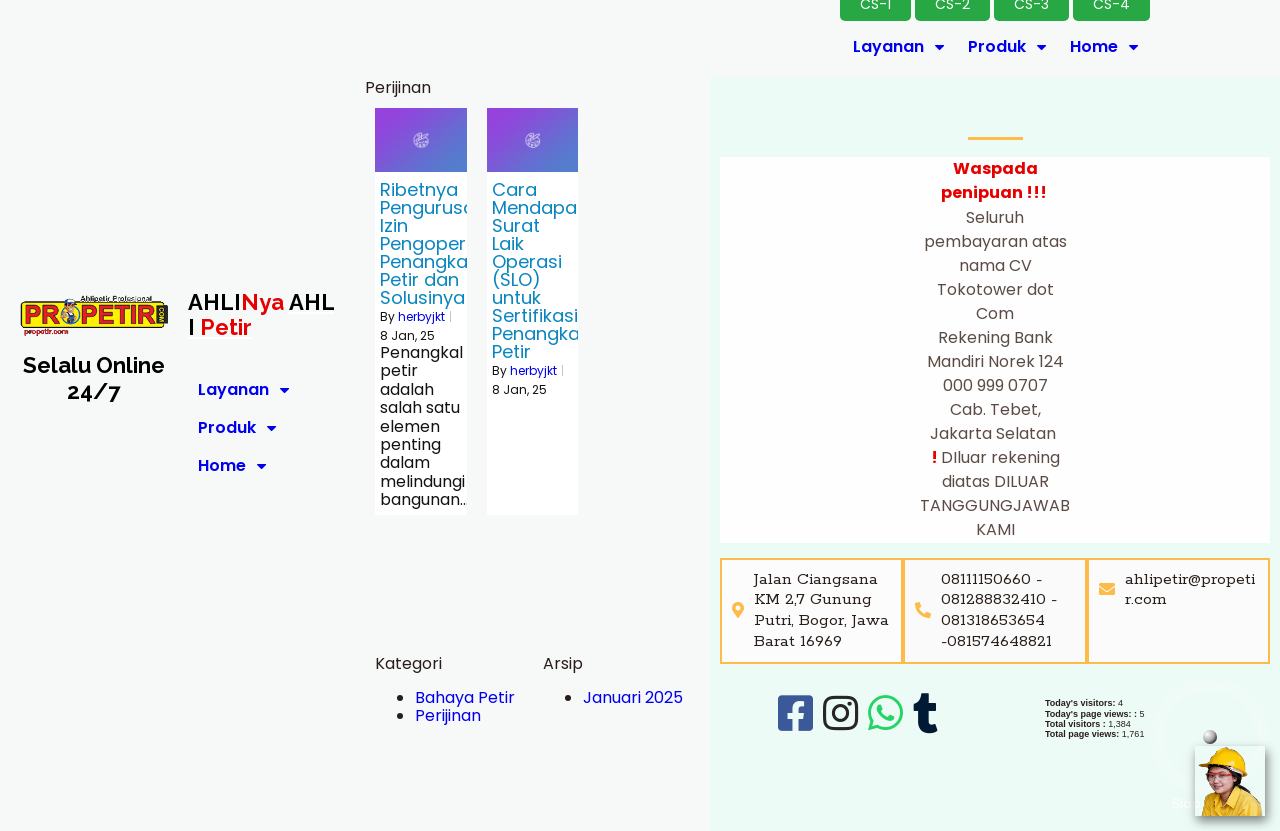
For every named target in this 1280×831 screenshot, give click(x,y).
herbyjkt (421, 316)
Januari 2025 (633, 697)
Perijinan (448, 715)
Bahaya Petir (465, 697)
